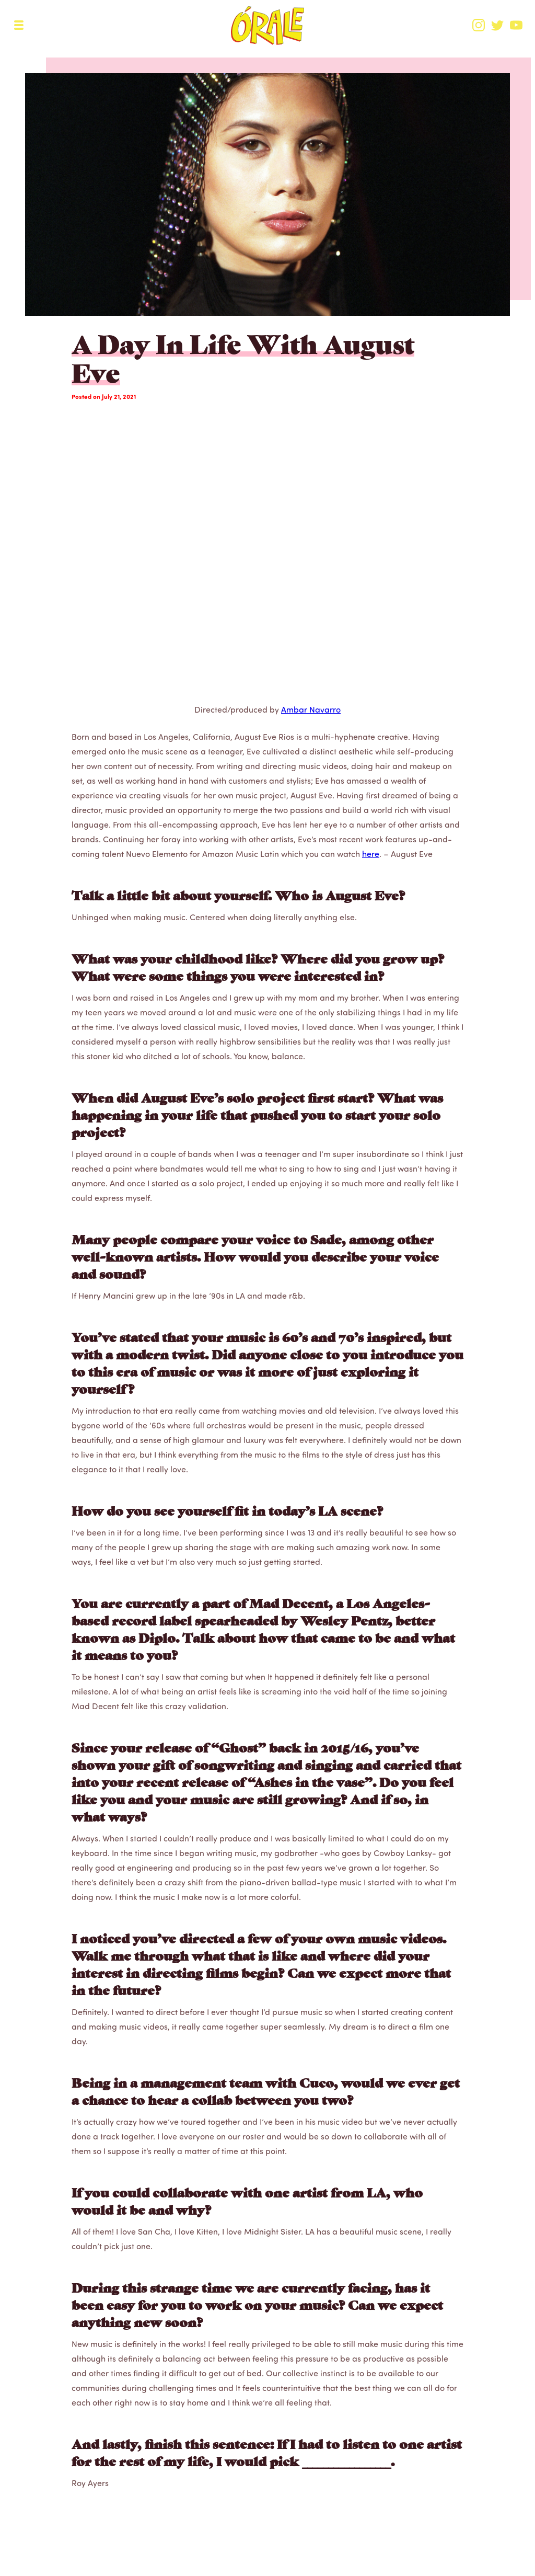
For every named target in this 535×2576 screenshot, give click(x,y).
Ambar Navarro (311, 709)
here (370, 853)
